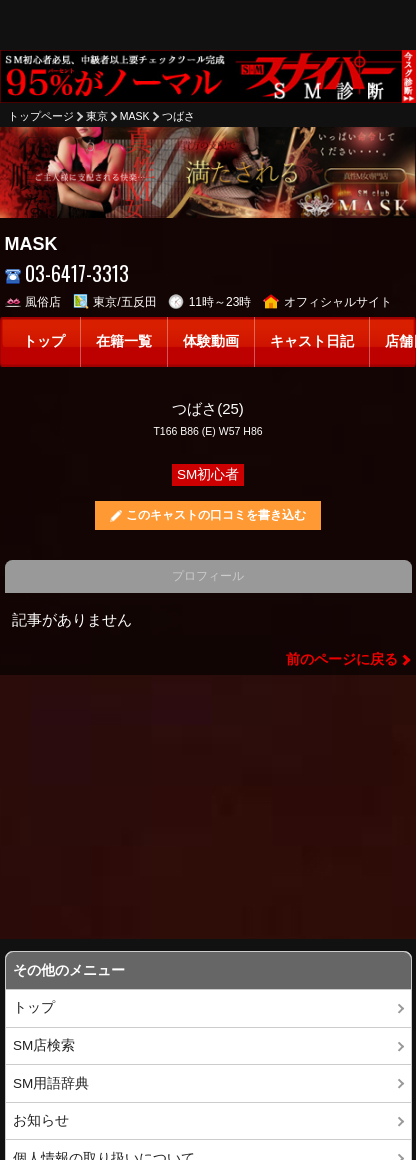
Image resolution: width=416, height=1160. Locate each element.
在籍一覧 (124, 341)
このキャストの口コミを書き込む (216, 515)
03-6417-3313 (67, 273)
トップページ (41, 116)
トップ (44, 341)
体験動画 (211, 341)
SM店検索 (44, 1045)
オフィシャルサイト (327, 302)
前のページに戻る (342, 659)
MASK (135, 116)
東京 (97, 116)
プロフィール (208, 576)
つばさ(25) (208, 408)
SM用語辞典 (51, 1083)
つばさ (178, 116)
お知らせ (41, 1120)
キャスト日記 (312, 341)
